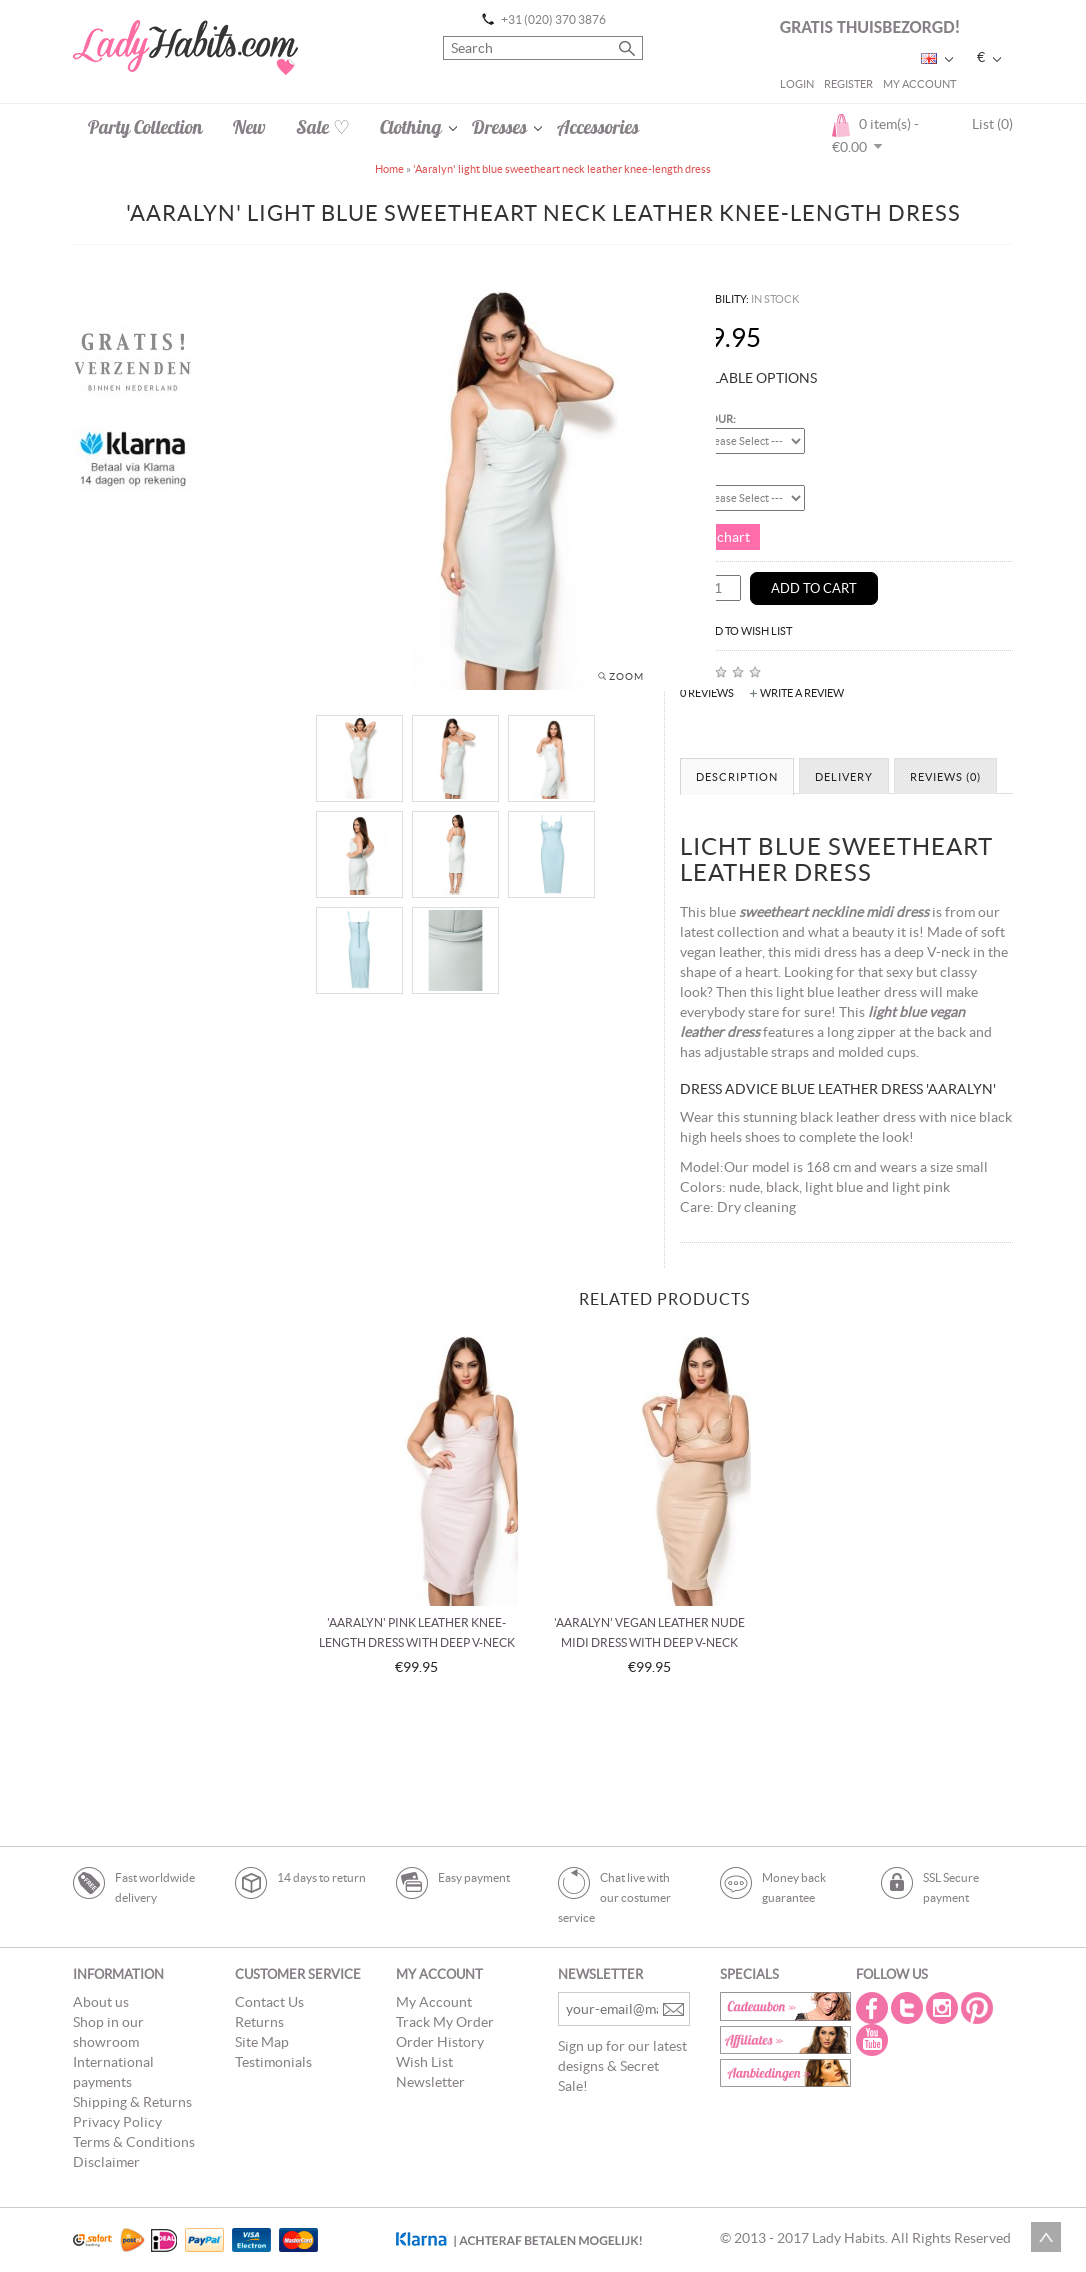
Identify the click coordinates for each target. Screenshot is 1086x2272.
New (249, 127)
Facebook (874, 2008)
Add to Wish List (746, 631)
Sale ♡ (323, 127)
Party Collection (145, 127)
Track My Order (445, 2022)
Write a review (802, 693)
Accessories (598, 127)
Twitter (909, 2008)
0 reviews (707, 693)
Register (848, 84)
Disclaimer (106, 2162)
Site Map (262, 2042)
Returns (259, 2022)
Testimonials (273, 2062)
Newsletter (430, 2082)
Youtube (874, 2040)
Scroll (1046, 2237)
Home (389, 169)
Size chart (720, 537)
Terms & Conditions (134, 2142)
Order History (440, 2042)
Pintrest (979, 2008)
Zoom (626, 676)
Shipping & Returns (132, 2102)
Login (797, 84)
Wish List (424, 2062)
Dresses (499, 127)
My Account (919, 84)
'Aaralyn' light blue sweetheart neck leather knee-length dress (562, 169)
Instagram (944, 2008)
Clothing (411, 127)
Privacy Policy (117, 2122)
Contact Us (269, 2002)
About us (101, 2002)
